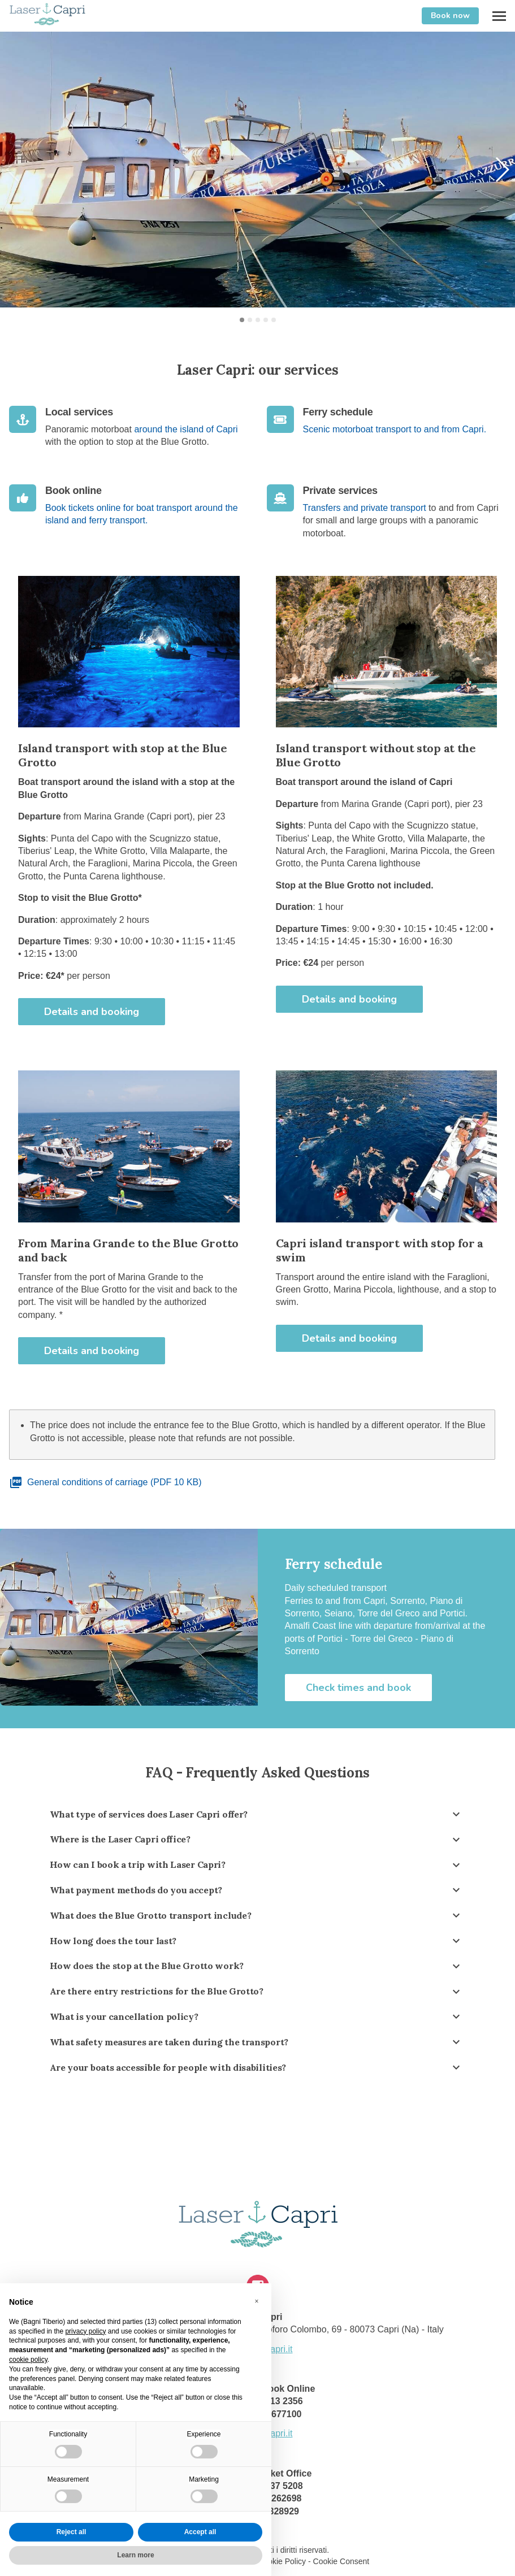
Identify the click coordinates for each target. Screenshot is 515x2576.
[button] (501, 169)
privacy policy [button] (85, 2331)
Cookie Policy (282, 2561)
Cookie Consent (341, 2561)
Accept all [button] (200, 2532)
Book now (450, 15)
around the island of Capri (185, 429)
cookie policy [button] (28, 2359)
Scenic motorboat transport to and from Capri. (395, 429)
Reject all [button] (71, 2532)
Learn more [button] (135, 2555)
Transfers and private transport (364, 508)
